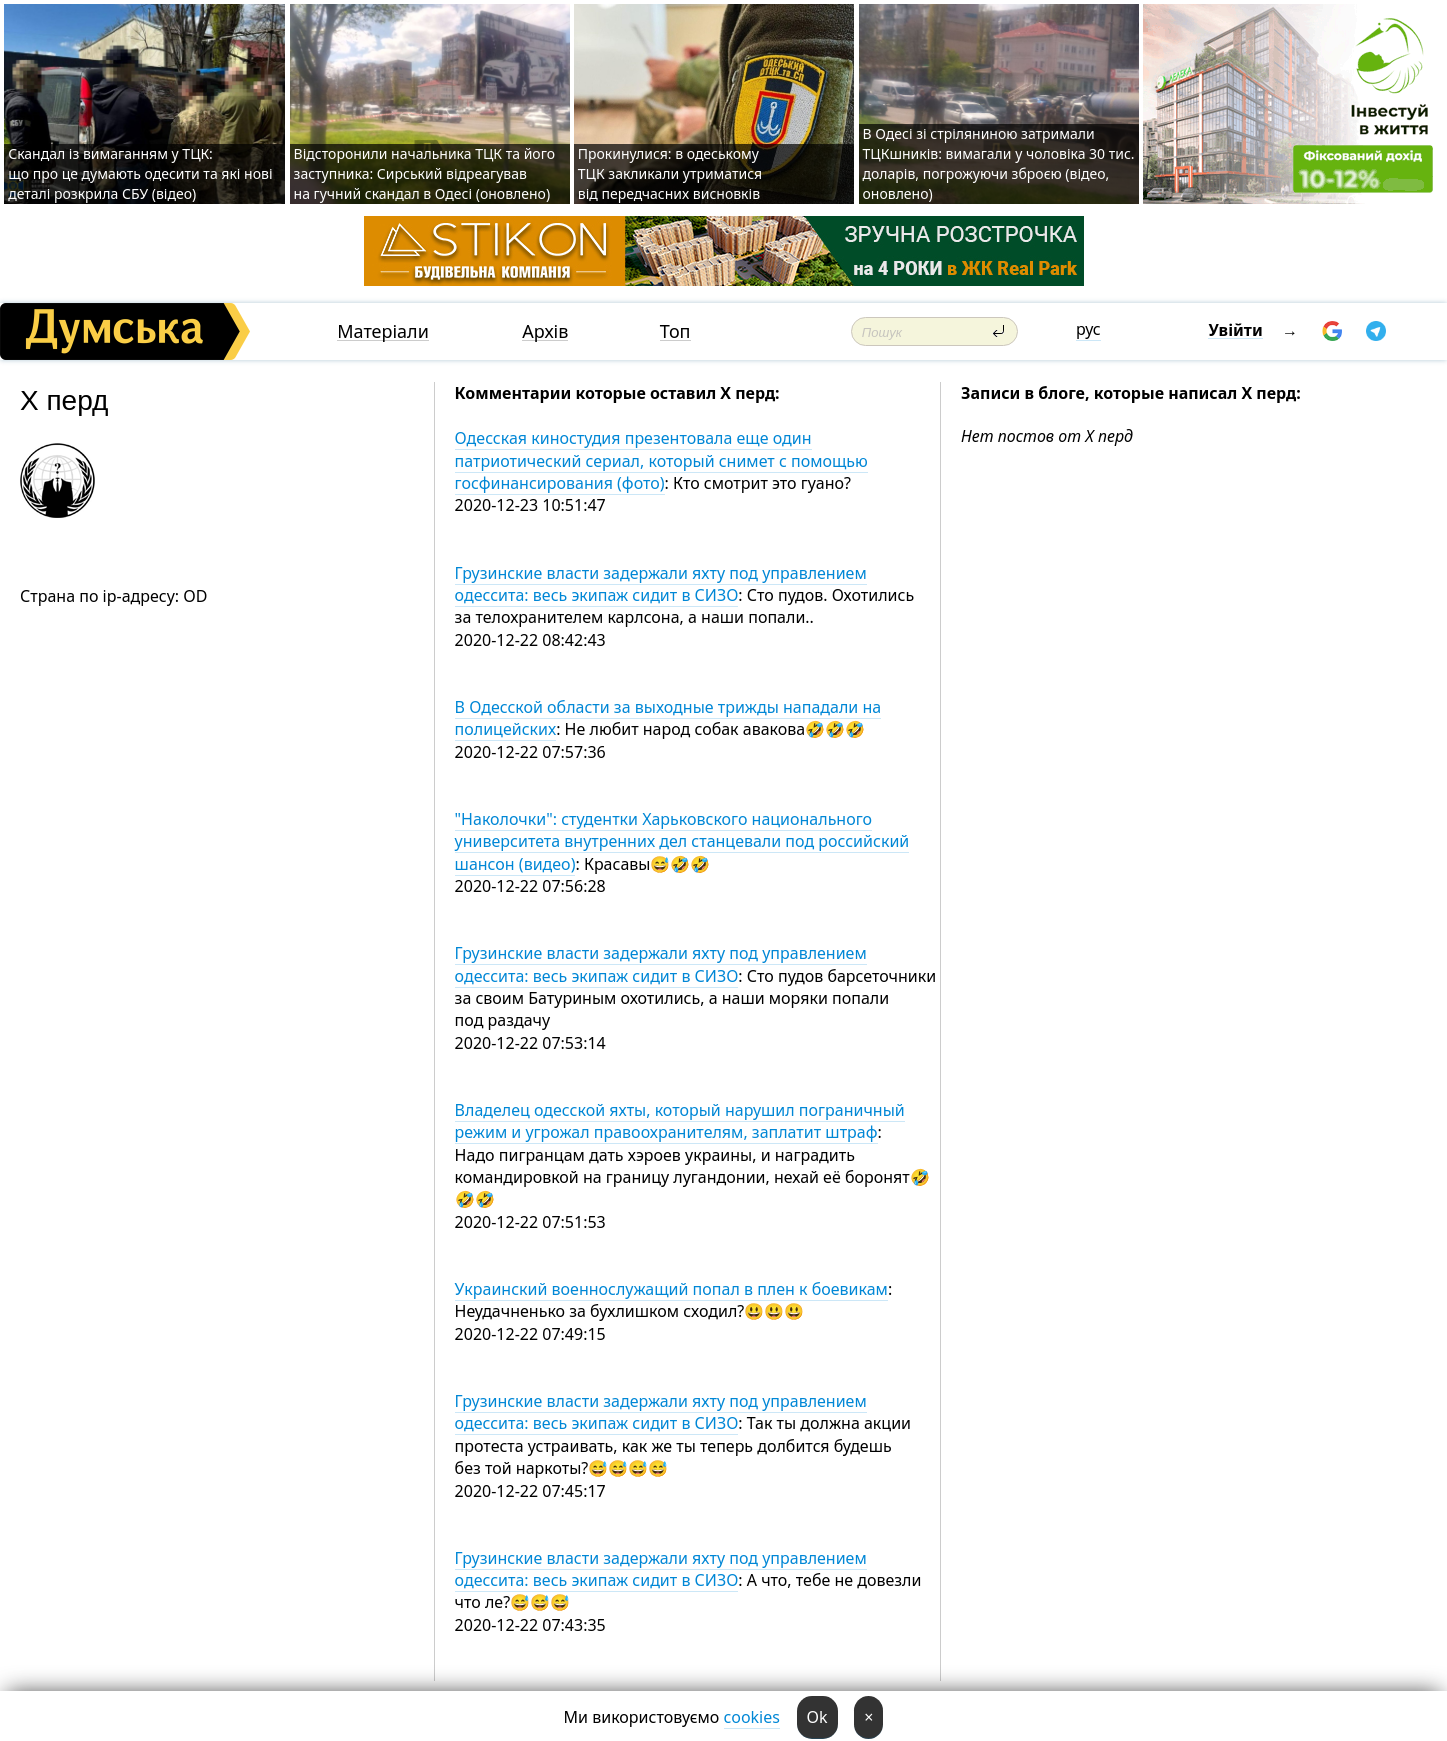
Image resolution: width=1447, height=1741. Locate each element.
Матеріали (383, 331)
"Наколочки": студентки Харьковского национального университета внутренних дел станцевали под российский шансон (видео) (682, 841)
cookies (752, 1717)
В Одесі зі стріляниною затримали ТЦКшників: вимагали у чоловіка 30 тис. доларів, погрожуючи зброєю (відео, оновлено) (999, 163)
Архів (545, 331)
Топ (675, 331)
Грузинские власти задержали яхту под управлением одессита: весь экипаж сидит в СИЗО (661, 584)
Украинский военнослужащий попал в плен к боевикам (671, 1289)
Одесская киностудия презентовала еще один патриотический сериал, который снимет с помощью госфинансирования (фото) (661, 460)
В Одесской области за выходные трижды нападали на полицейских (668, 718)
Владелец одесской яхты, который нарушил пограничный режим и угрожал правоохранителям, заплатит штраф (680, 1121)
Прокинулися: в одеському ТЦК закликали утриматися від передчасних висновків (670, 173)
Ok (817, 1717)
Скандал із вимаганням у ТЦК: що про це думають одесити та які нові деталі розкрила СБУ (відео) (140, 173)
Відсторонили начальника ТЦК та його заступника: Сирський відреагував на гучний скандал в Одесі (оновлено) (424, 173)
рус (1088, 329)
